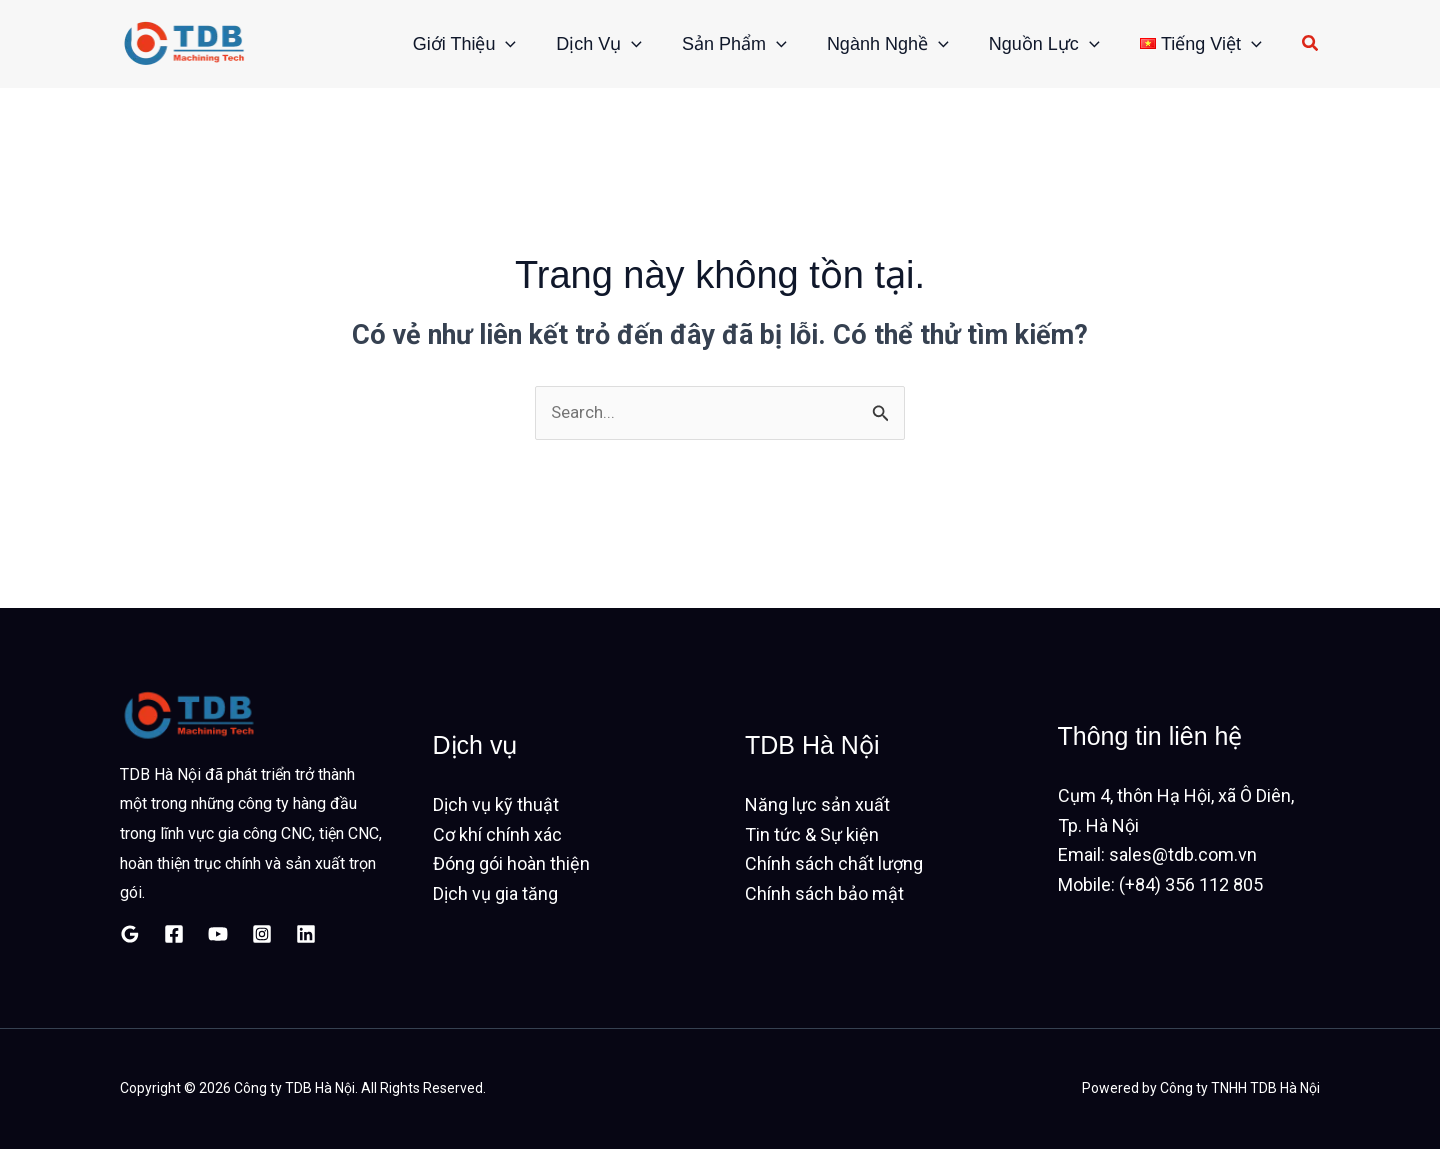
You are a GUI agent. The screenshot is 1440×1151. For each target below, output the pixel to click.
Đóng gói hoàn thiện (511, 865)
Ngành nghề (863, 44)
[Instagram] (262, 936)
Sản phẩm (699, 44)
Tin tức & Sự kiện (812, 836)
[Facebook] (174, 936)
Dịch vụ (554, 44)
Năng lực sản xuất (817, 806)
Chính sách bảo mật (824, 895)
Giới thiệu (410, 44)
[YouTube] (218, 936)
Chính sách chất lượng (834, 865)
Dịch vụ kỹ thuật (496, 806)
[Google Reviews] (130, 936)
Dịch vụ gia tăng (495, 895)
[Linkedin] (306, 936)
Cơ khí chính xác (497, 836)
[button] (450, 44)
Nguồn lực (1029, 44)
